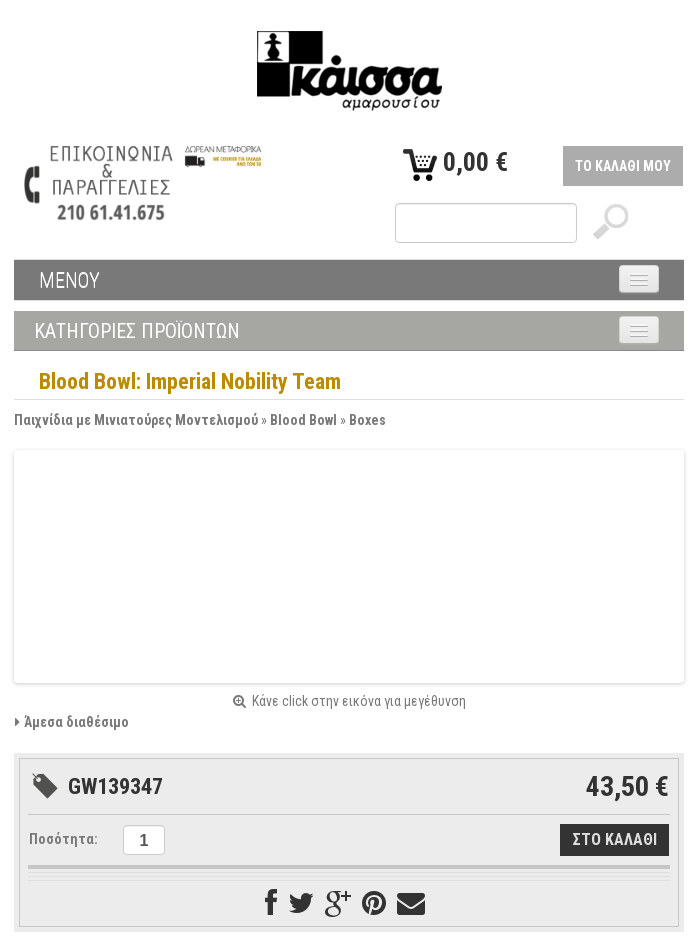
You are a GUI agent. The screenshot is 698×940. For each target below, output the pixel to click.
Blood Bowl (303, 420)
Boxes (367, 420)
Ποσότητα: (63, 839)
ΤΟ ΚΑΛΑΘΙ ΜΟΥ (623, 166)
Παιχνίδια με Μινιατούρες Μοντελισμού (136, 420)
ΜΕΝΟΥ (69, 280)
